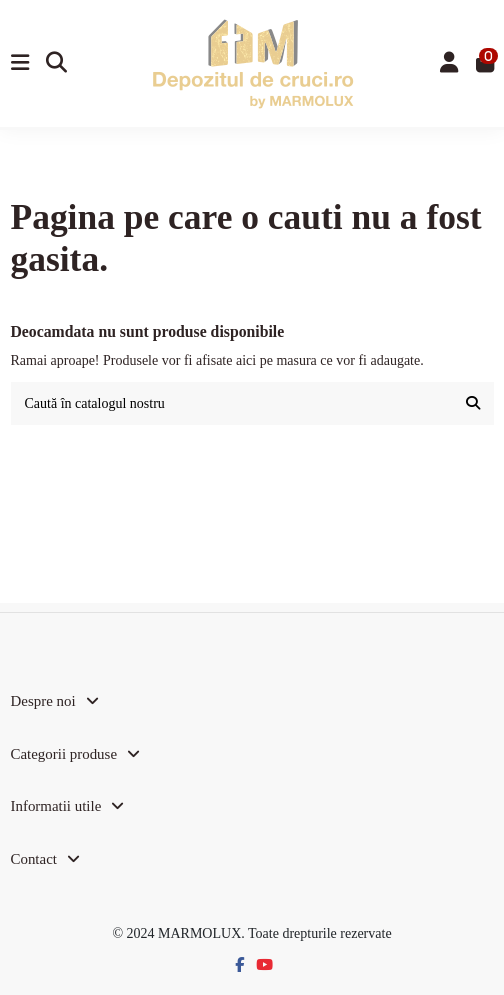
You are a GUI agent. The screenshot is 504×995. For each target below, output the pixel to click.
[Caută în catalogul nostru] (473, 403)
